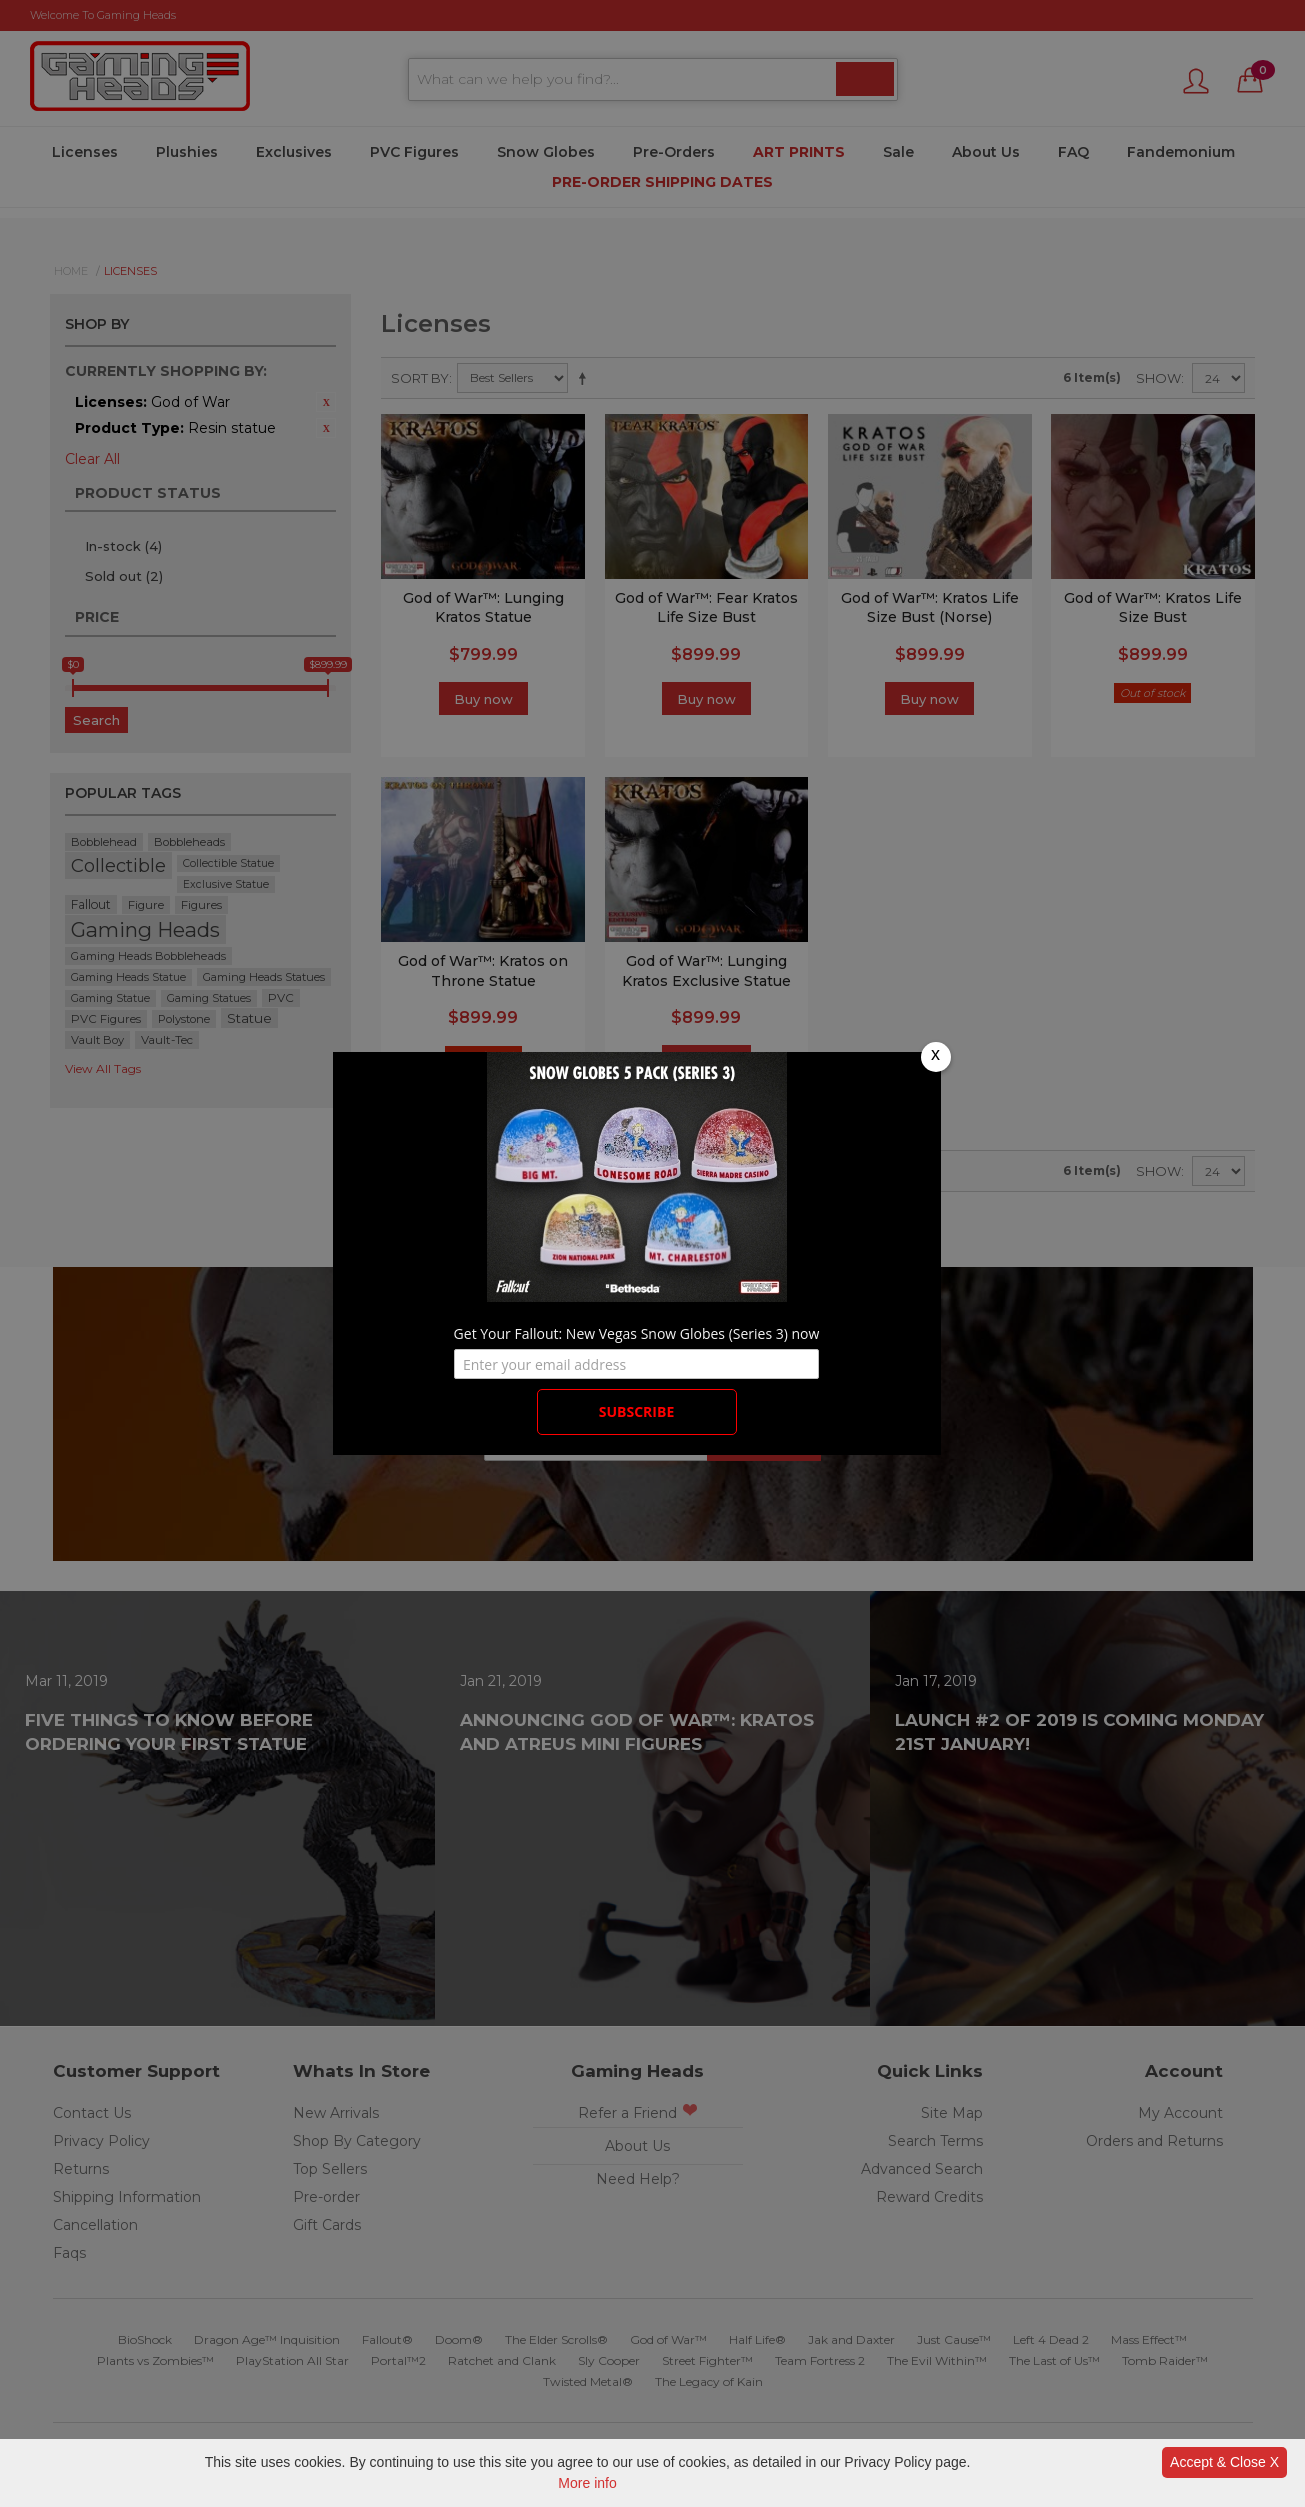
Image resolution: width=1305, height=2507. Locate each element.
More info (587, 2483)
